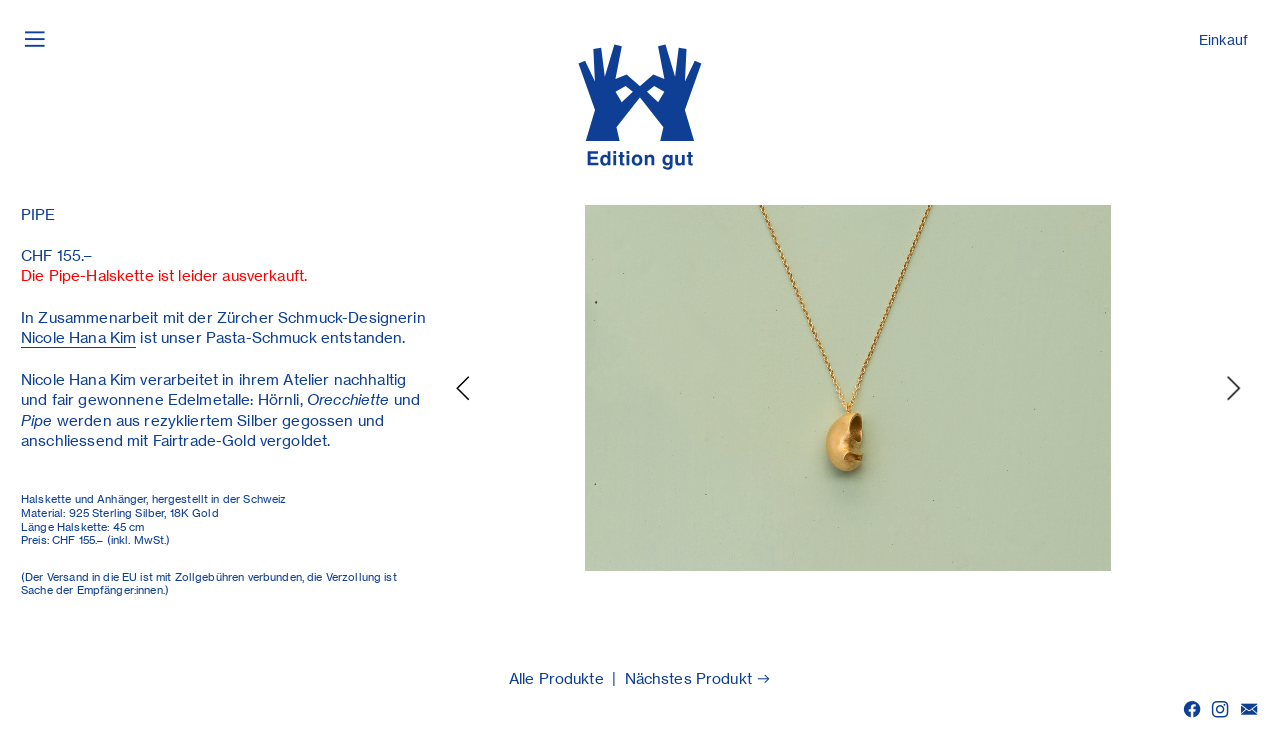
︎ (1220, 710)
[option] (848, 388)
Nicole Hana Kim (78, 338)
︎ (1192, 710)
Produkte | (579, 679)
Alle (522, 679)
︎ (1249, 710)
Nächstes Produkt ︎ (698, 679)
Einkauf (1223, 40)
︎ (35, 38)
